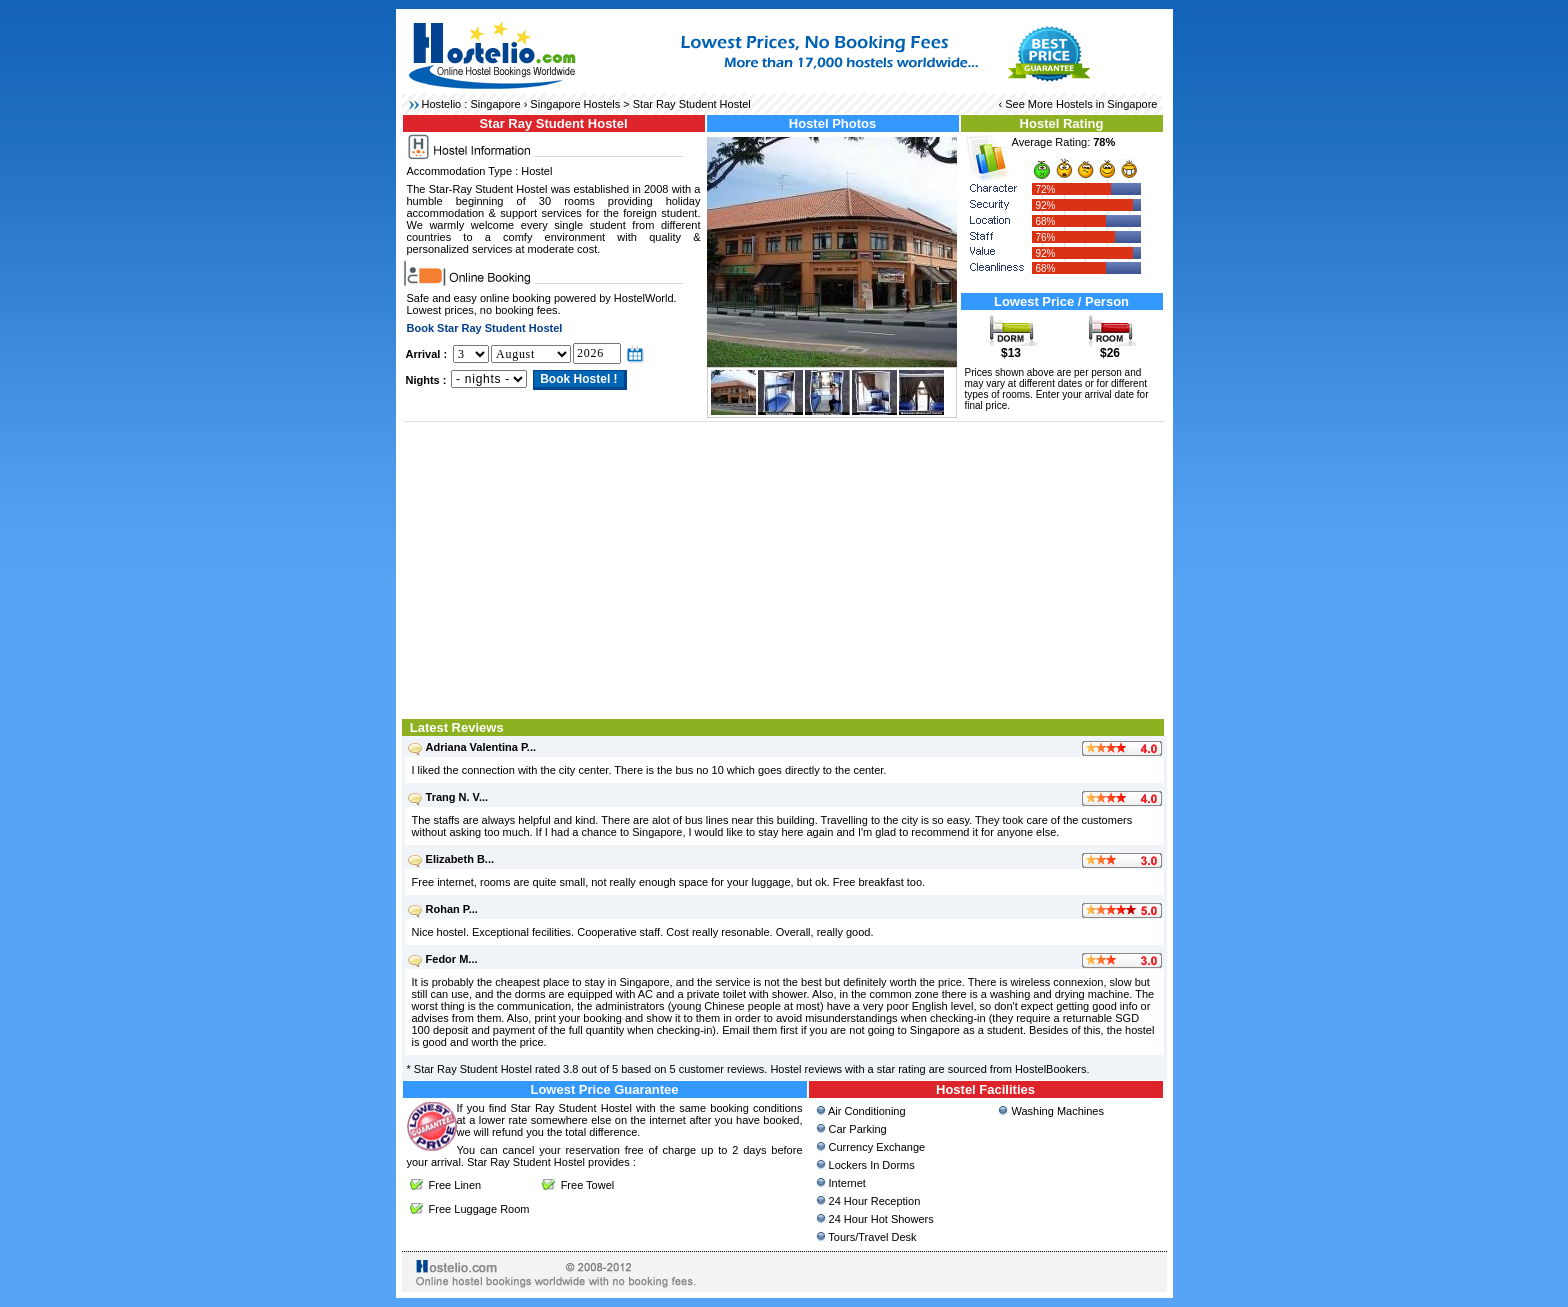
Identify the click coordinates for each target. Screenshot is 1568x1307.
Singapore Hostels (575, 104)
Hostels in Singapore (1107, 104)
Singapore (495, 104)
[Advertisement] (784, 568)
